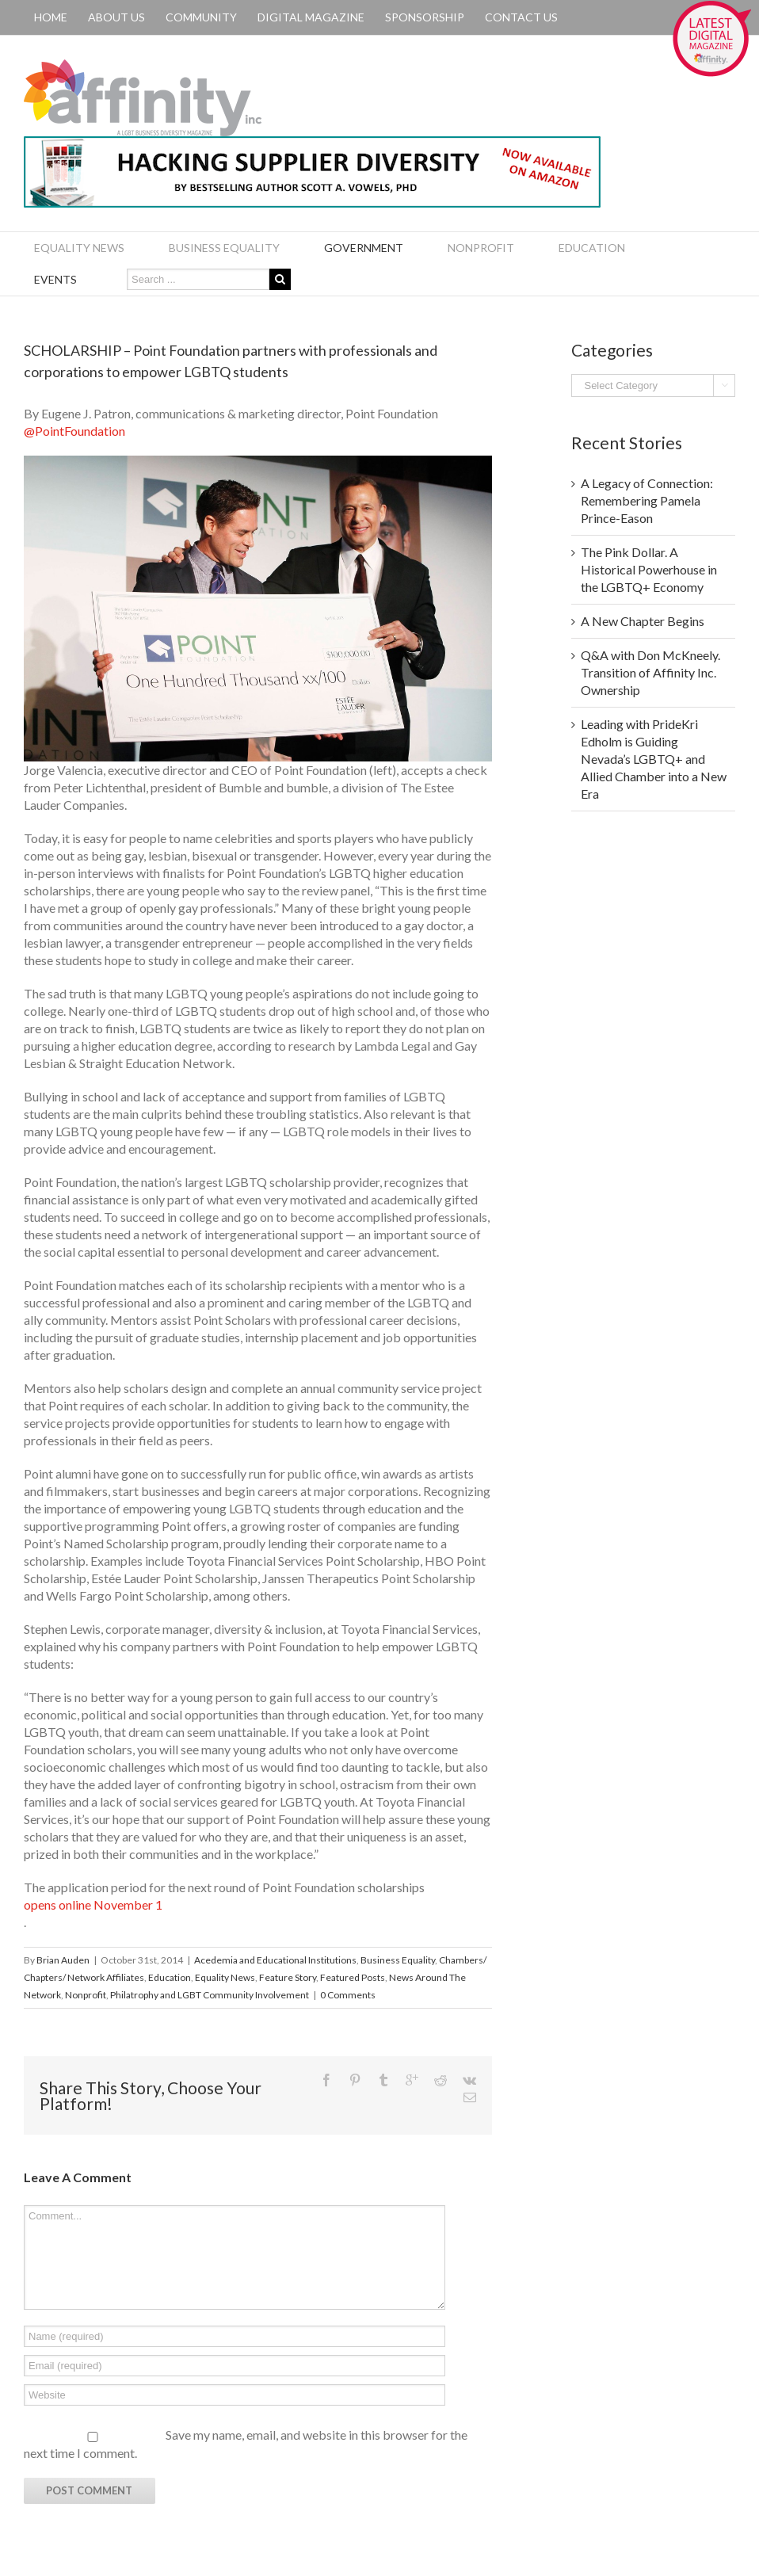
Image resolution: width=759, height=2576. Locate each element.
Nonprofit (85, 1995)
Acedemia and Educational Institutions (275, 1960)
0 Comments (348, 1995)
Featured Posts (352, 1977)
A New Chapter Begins (642, 620)
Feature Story (287, 1977)
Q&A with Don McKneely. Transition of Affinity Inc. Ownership (650, 672)
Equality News (225, 1977)
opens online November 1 (93, 1904)
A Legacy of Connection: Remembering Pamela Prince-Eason (647, 500)
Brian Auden (63, 1960)
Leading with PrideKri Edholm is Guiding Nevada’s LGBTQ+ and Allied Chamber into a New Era (654, 758)
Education (169, 1977)
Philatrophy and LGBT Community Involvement (209, 1995)
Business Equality (397, 1960)
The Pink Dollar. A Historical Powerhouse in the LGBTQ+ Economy (649, 569)
